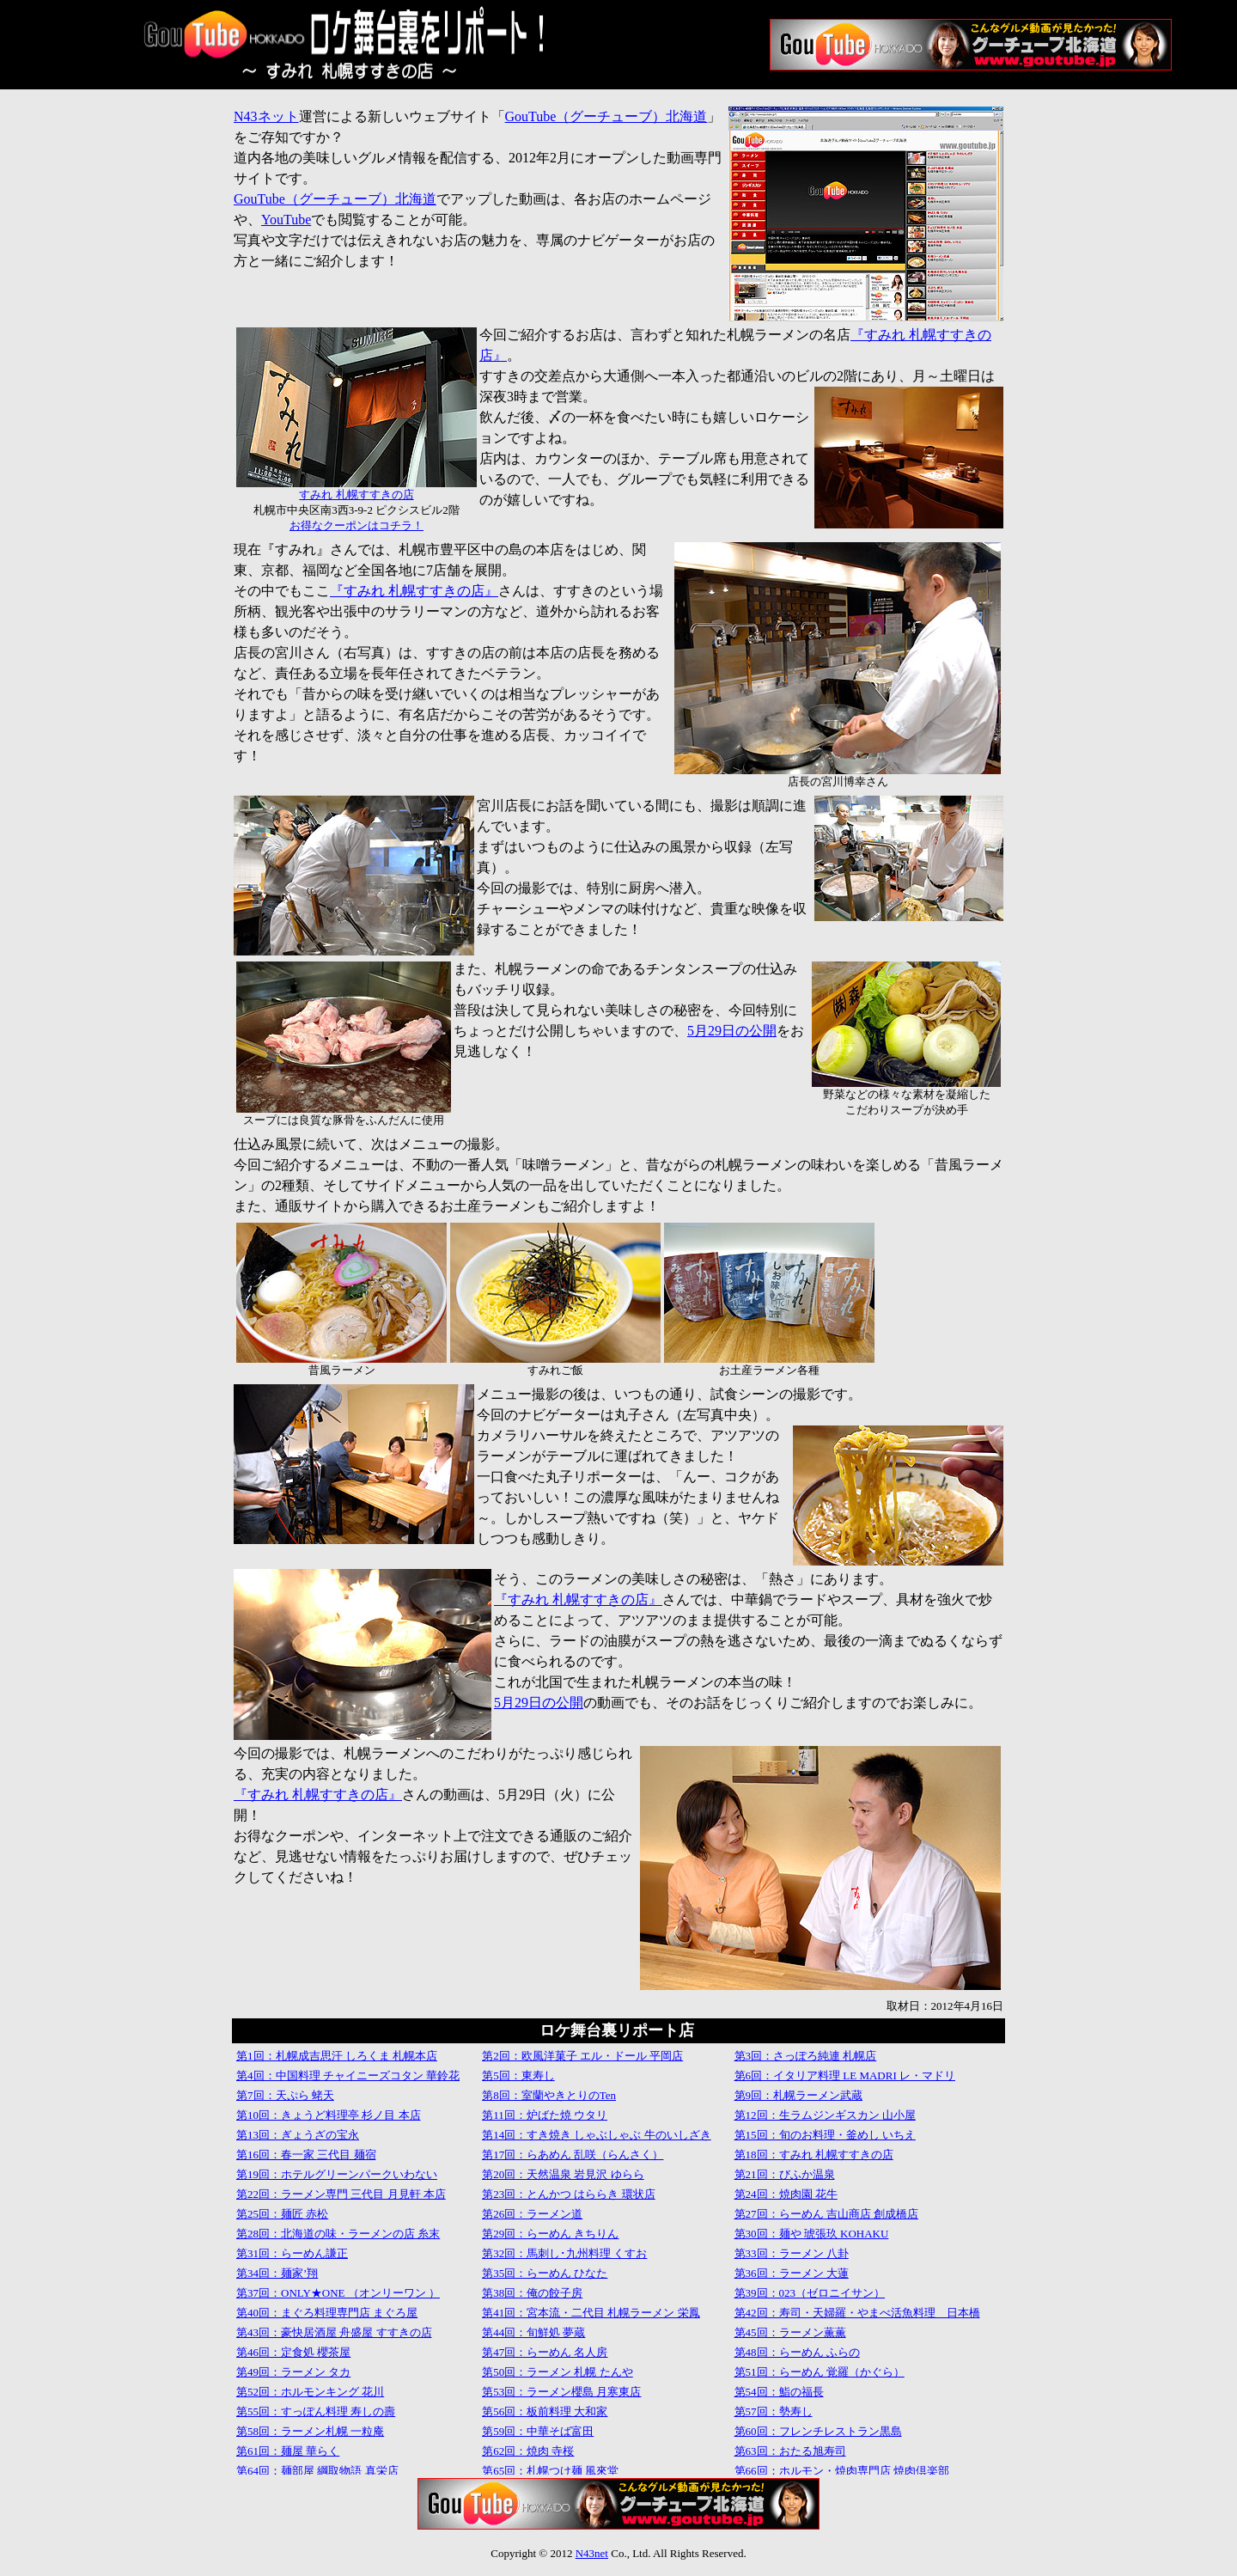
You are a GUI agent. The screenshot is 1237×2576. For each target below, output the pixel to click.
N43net (592, 2553)
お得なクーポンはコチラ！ (356, 525)
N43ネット (266, 116)
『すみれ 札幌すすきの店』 (414, 590)
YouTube (286, 219)
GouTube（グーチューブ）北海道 (606, 116)
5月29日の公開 (732, 1030)
